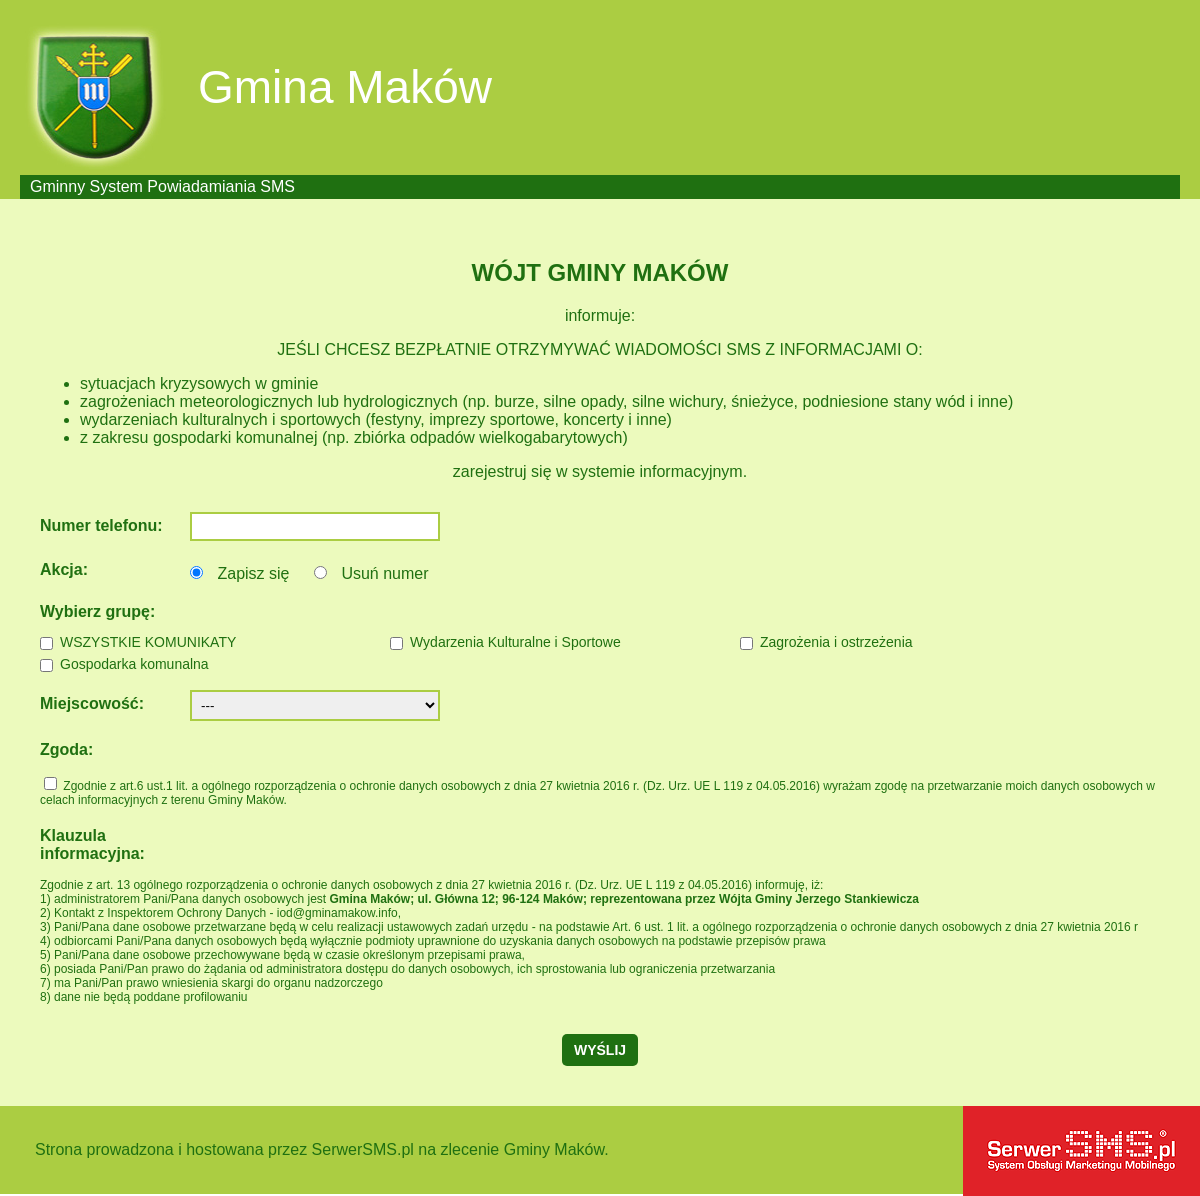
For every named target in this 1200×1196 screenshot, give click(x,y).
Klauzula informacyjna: (92, 844)
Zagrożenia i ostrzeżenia (836, 642)
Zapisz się (253, 573)
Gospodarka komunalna (134, 664)
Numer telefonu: (101, 525)
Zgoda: (66, 749)
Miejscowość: (92, 703)
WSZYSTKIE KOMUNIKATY (148, 642)
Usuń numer (384, 573)
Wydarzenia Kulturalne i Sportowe (515, 642)
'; (315, 705)
